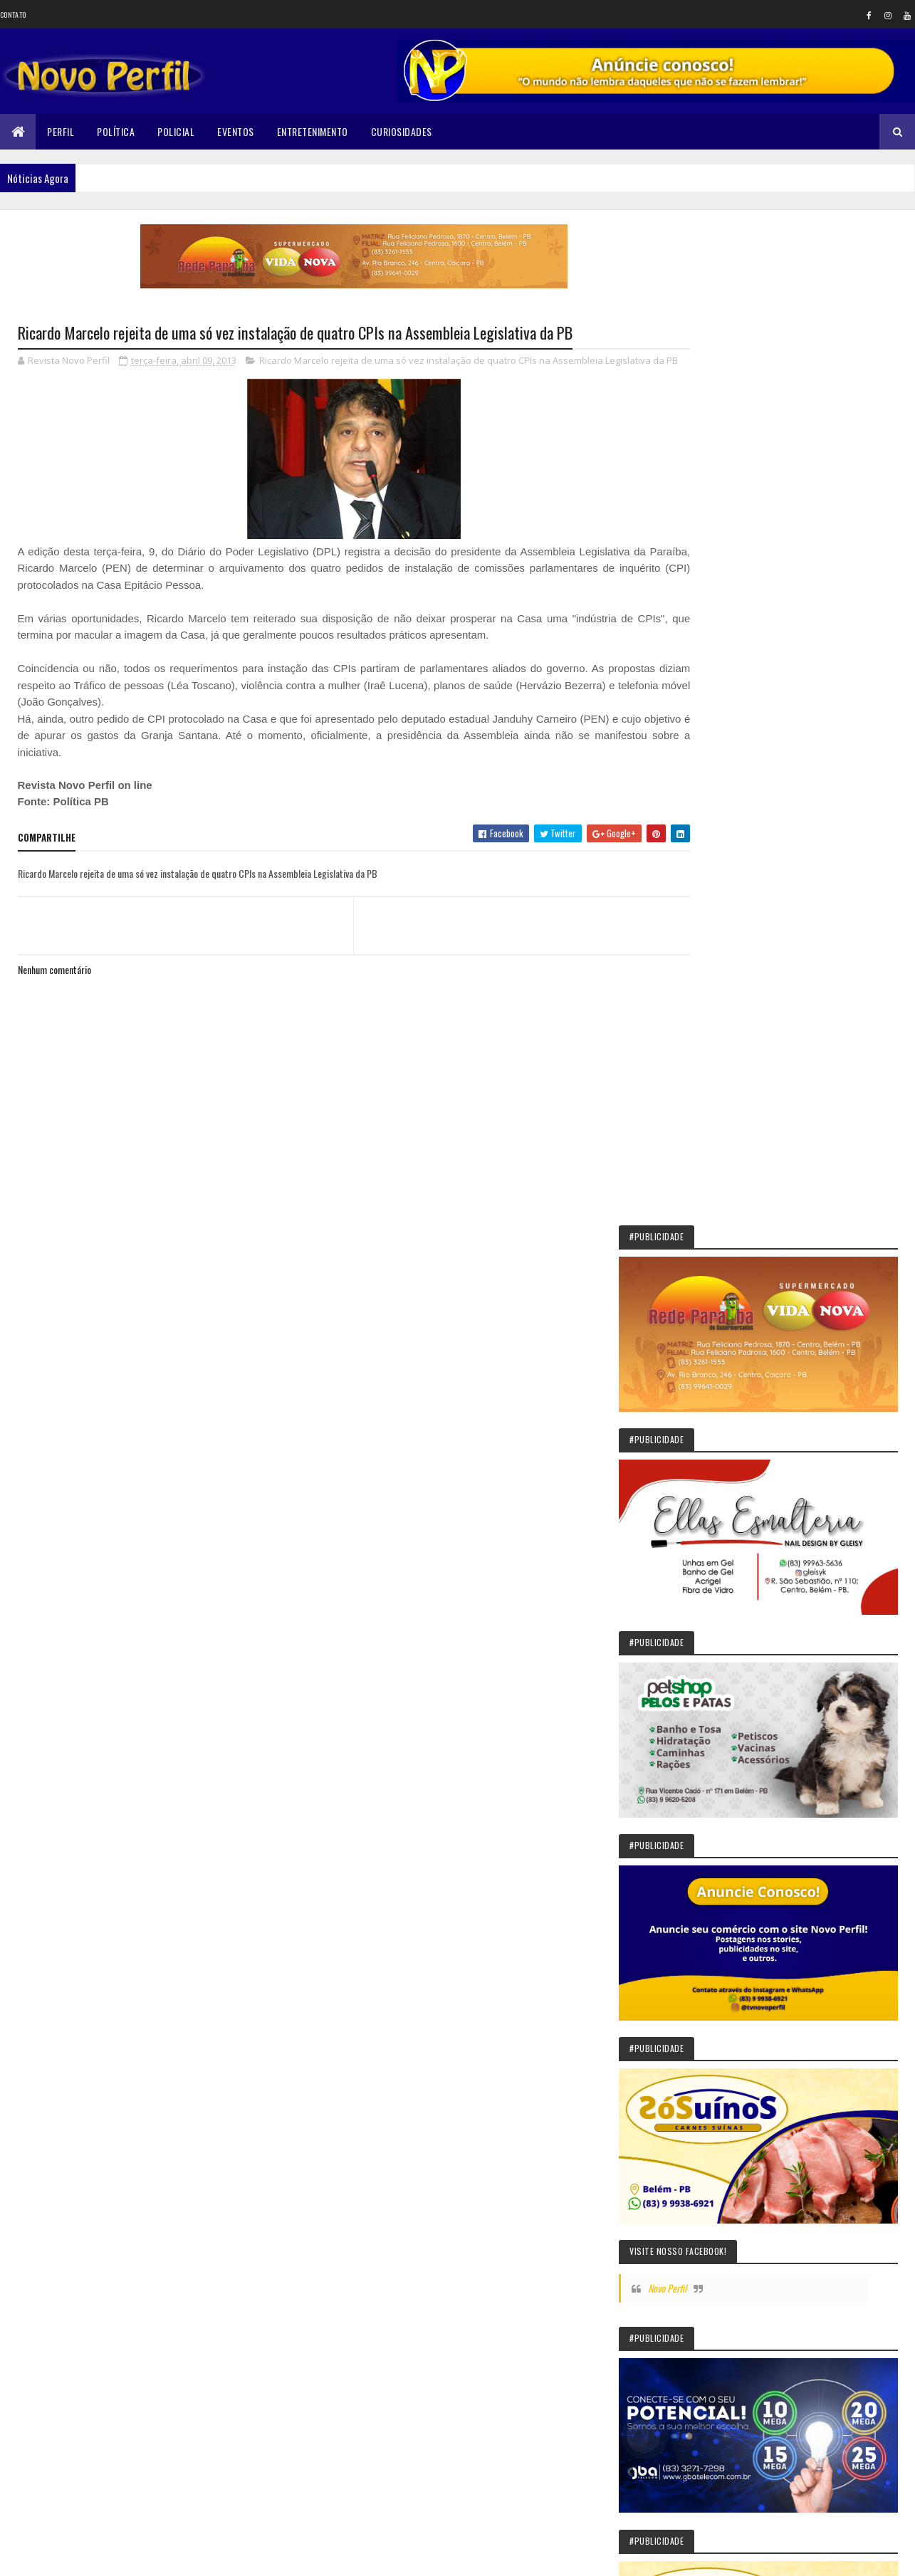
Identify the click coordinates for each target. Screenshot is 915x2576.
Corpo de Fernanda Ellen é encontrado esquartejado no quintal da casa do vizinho (817, 2196)
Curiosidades (401, 131)
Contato (13, 14)
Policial (175, 131)
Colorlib (72, 2556)
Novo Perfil (743, 1080)
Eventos (235, 131)
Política (116, 131)
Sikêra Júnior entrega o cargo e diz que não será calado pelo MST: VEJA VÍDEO (827, 1715)
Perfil (60, 131)
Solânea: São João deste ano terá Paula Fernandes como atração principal (827, 1781)
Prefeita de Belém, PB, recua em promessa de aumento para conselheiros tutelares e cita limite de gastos (788, 1848)
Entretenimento (312, 131)
